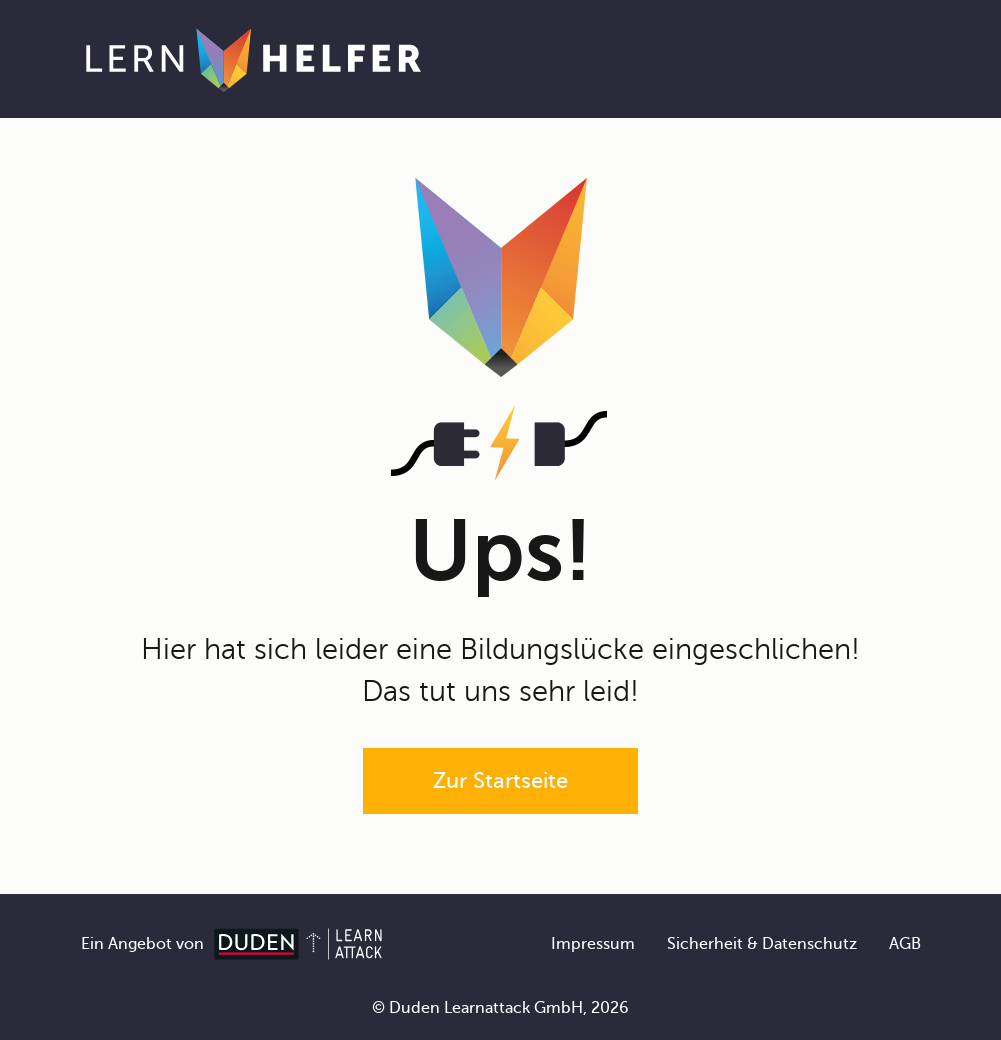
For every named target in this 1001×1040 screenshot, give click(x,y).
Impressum (593, 944)
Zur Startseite (500, 780)
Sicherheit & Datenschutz (762, 944)
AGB (905, 944)
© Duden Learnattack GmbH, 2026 (500, 1008)
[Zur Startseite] (253, 59)
